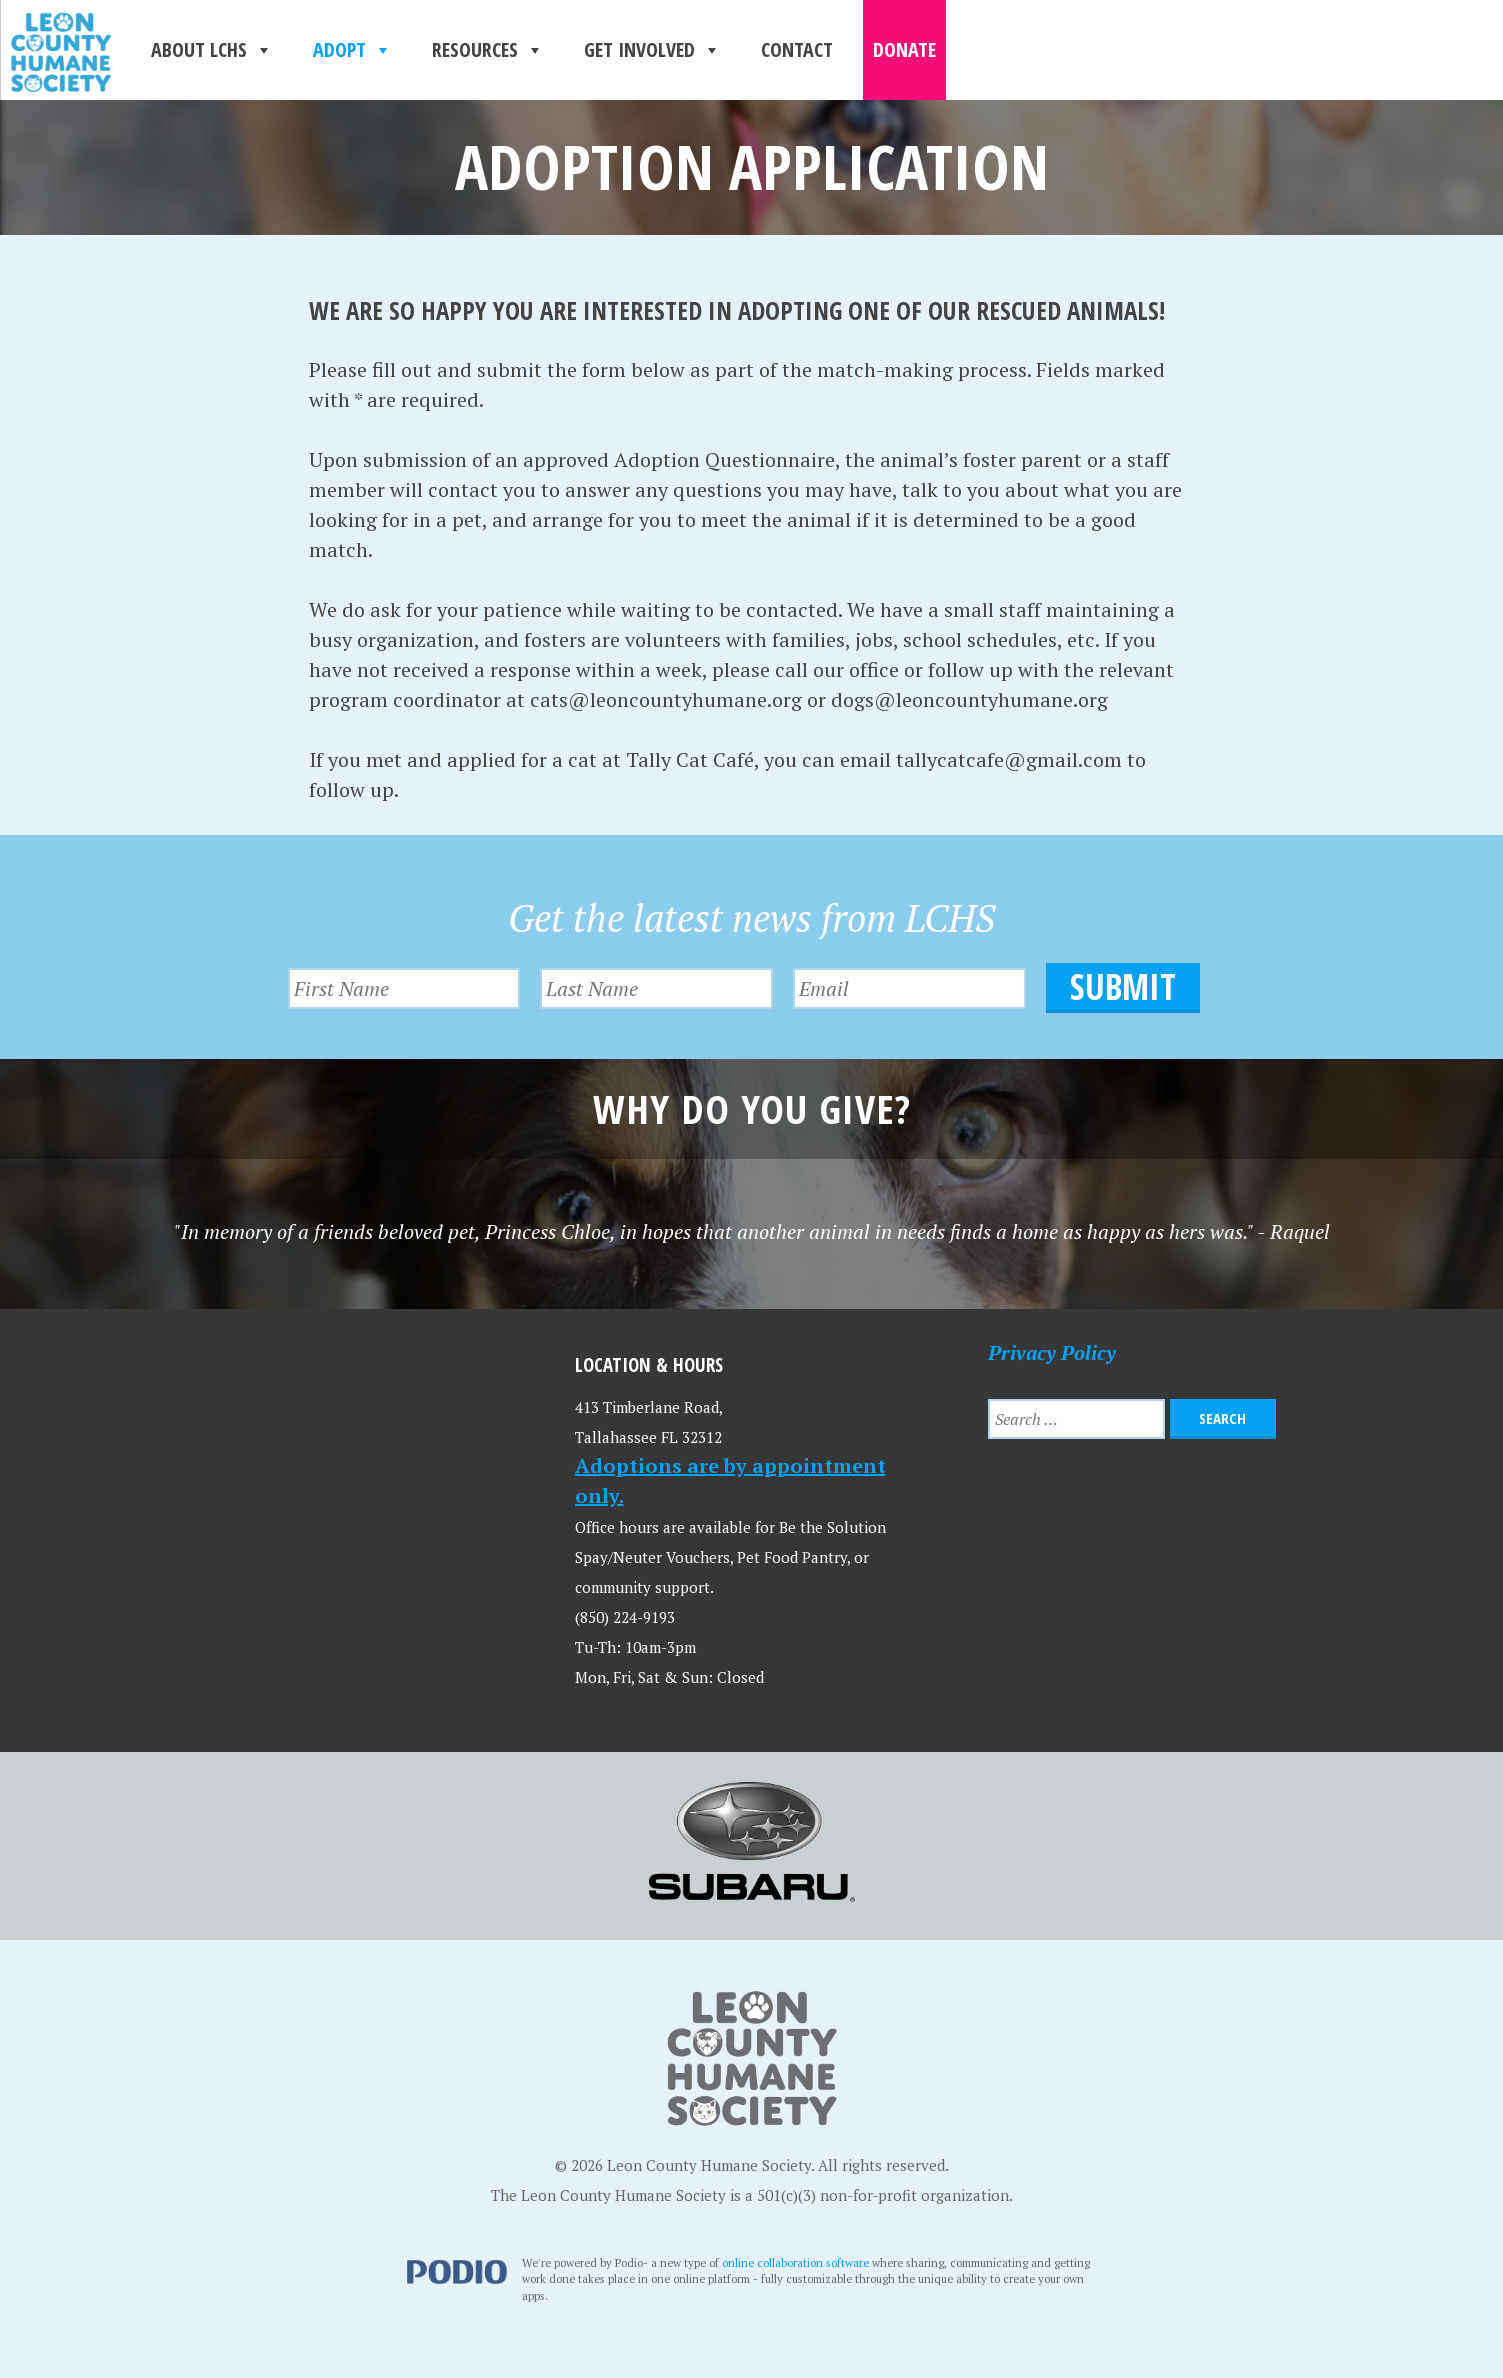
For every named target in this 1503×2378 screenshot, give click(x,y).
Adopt (352, 50)
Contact (797, 49)
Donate (904, 49)
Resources (488, 50)
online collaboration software (795, 2262)
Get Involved (652, 50)
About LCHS (212, 50)
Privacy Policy (1052, 1352)
